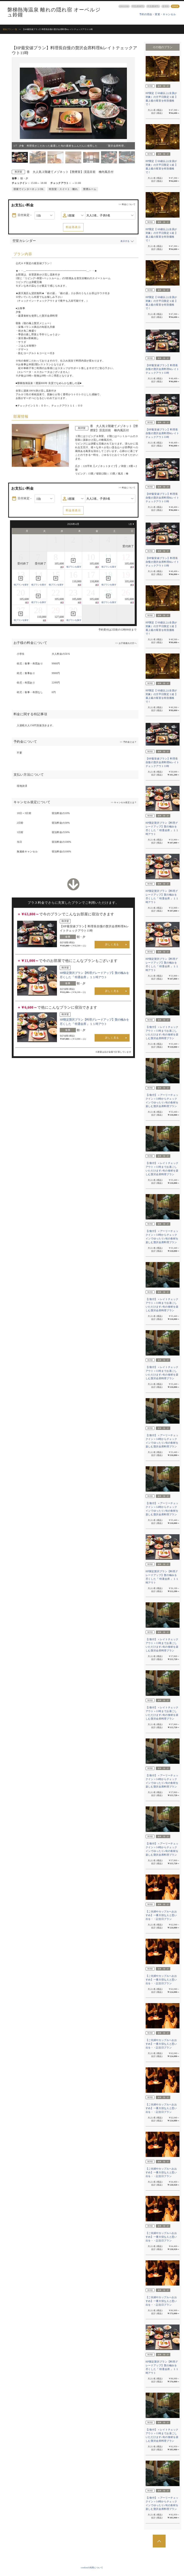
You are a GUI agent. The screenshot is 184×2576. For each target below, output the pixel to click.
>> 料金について (127, 204)
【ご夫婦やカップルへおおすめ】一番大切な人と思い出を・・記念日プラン (161, 1915)
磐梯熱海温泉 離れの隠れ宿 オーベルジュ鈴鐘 (54, 12)
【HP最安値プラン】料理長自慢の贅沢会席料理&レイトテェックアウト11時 (162, 369)
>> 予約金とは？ (128, 742)
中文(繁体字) (153, 6)
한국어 (165, 6)
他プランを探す (73, 567)
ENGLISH (124, 6)
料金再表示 (73, 227)
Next (130, 103)
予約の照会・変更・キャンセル (157, 14)
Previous (16, 103)
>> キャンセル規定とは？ (124, 802)
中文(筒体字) (138, 6)
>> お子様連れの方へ (126, 643)
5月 (130, 524)
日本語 (175, 6)
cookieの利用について (92, 2567)
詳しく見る (112, 944)
